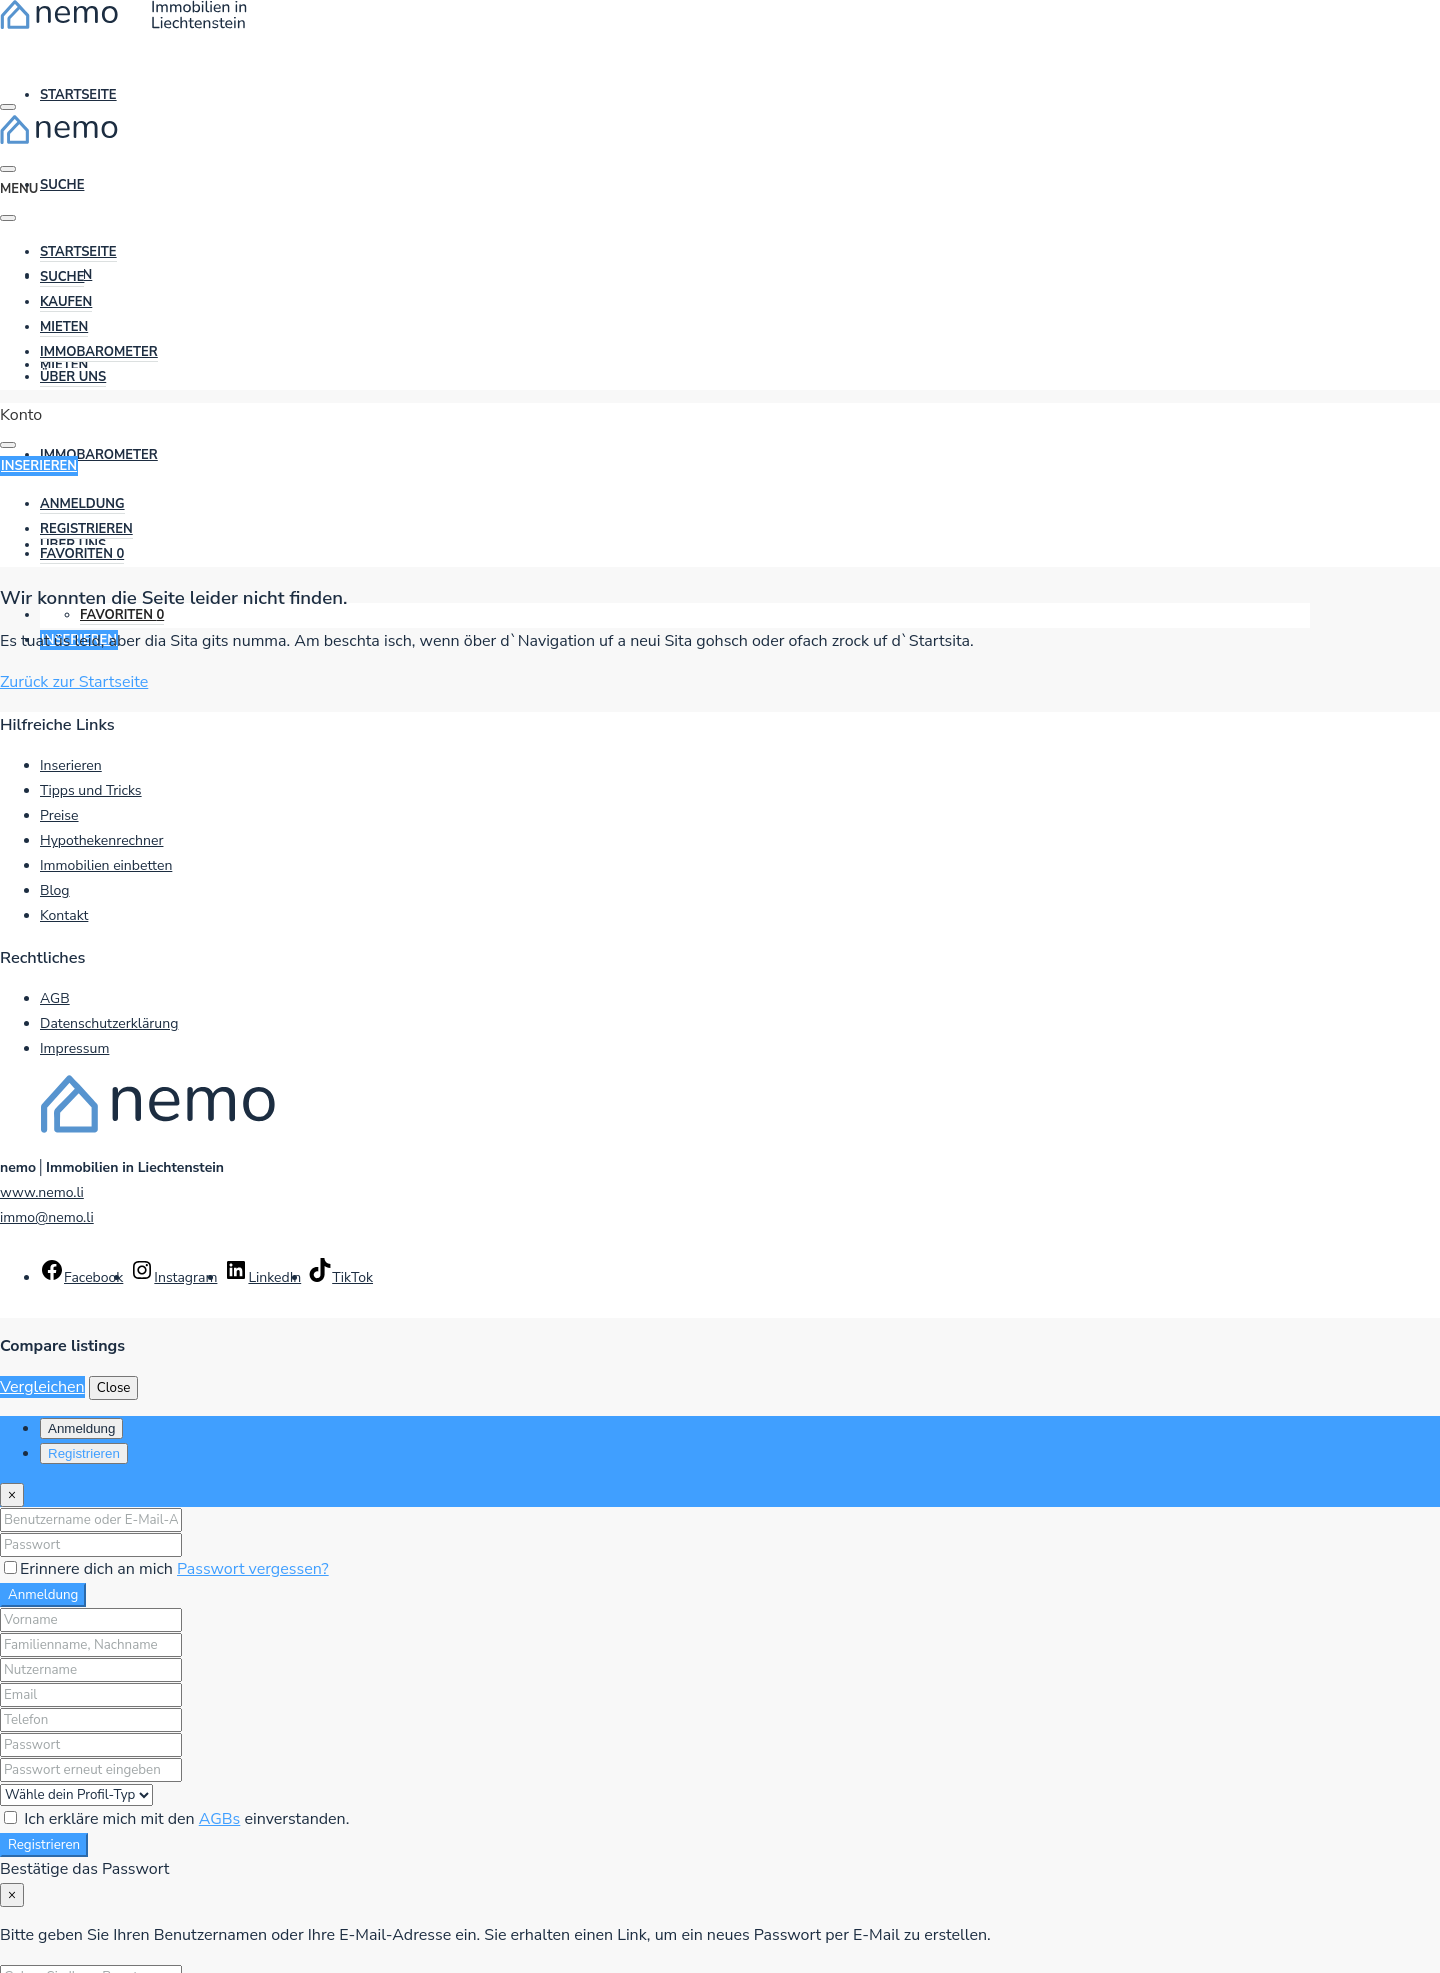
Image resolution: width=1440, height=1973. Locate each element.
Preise (59, 815)
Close (114, 1388)
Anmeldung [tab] (81, 1428)
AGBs (220, 1819)
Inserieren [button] (39, 466)
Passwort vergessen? (253, 1569)
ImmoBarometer (99, 455)
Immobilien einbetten (106, 865)
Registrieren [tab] (84, 1453)
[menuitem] (82, 504)
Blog (55, 890)
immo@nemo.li (47, 1217)
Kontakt (64, 915)
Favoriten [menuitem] (122, 615)
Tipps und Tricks (91, 790)
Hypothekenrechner (101, 840)
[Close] (12, 1495)
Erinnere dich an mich (90, 1569)
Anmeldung (43, 1595)
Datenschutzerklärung (109, 1023)
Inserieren (71, 765)
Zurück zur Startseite (74, 682)
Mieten (64, 327)
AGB (55, 998)
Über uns (73, 377)
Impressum (74, 1048)
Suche (62, 185)
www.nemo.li (42, 1192)
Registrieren (44, 1845)
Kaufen (66, 302)
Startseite (78, 95)
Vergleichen (42, 1387)
